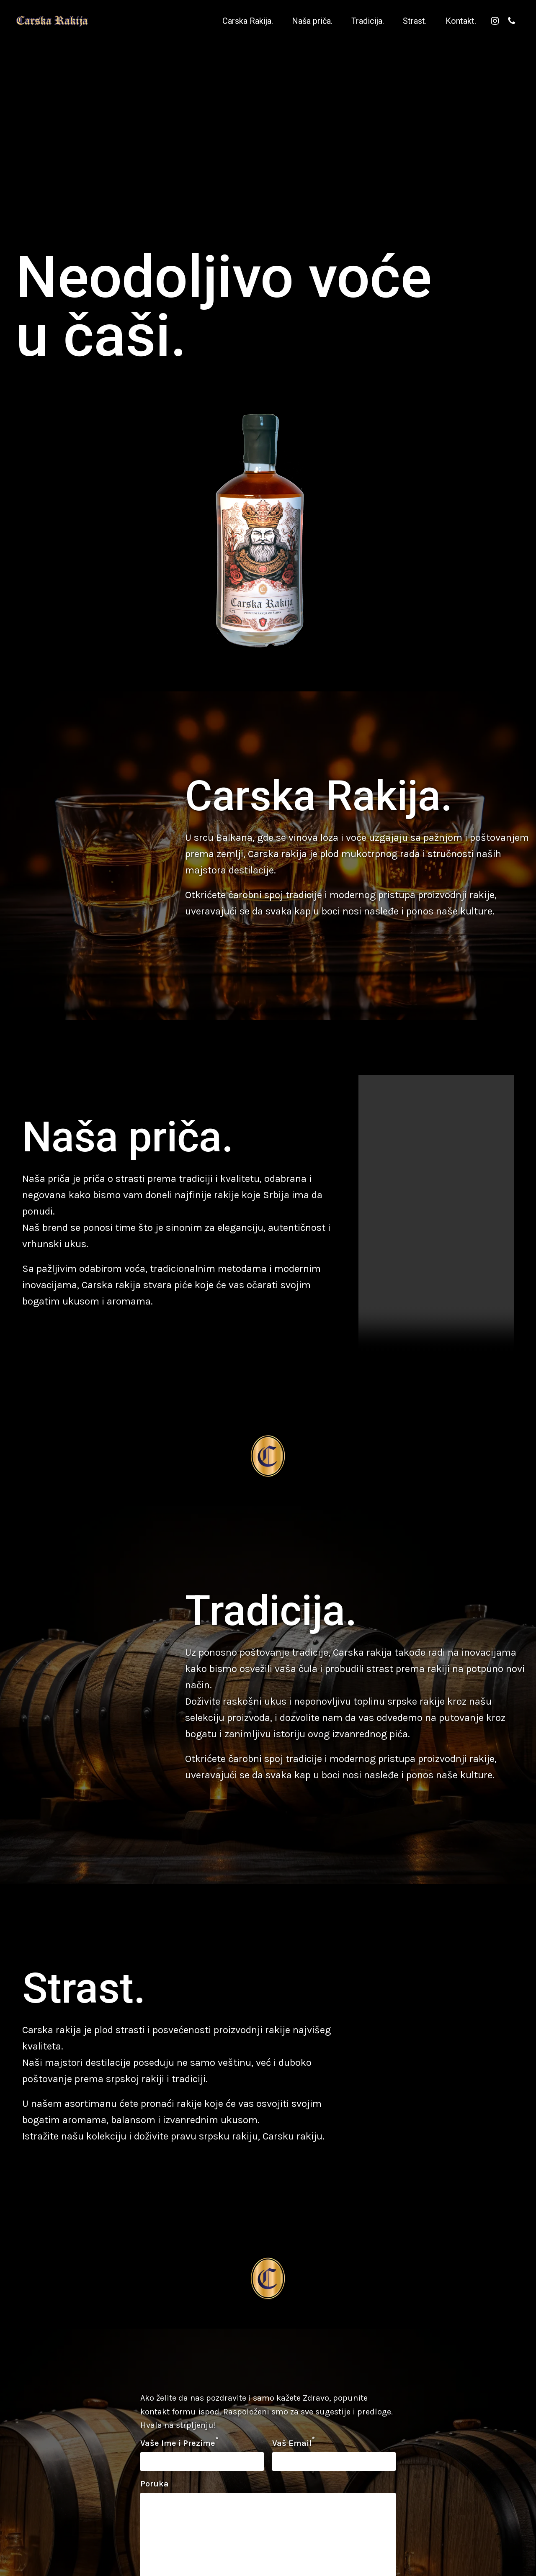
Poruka (154, 2484)
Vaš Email (293, 2442)
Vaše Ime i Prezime (179, 2442)
